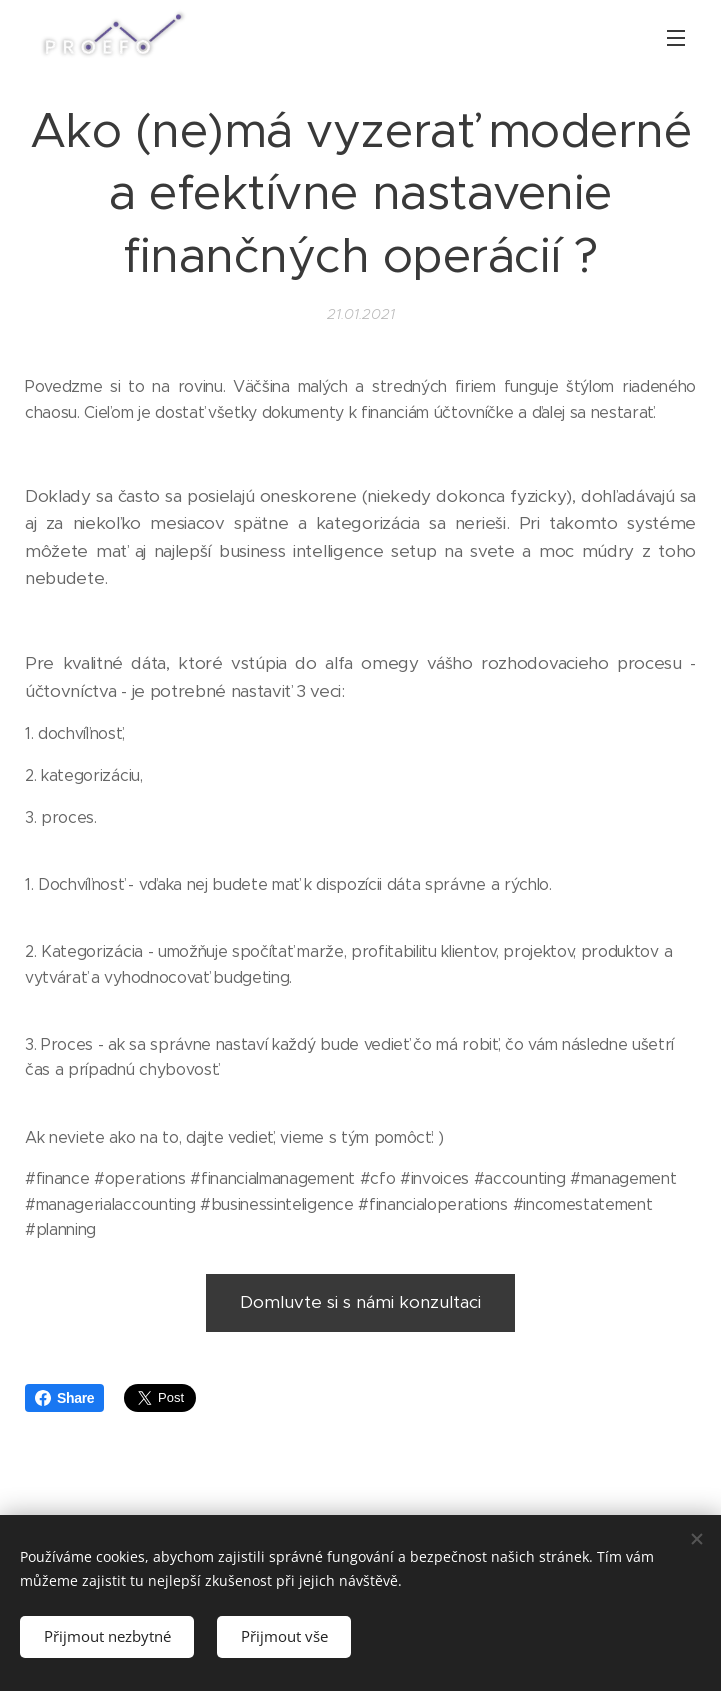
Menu (676, 38)
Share (64, 1398)
